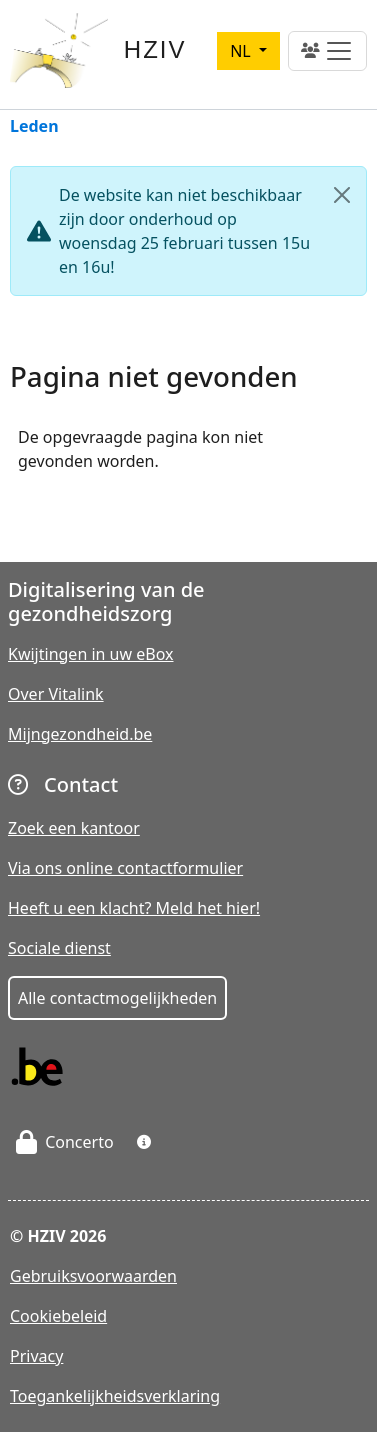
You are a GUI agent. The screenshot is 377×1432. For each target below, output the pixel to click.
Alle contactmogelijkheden (117, 998)
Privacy (36, 1356)
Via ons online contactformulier (125, 868)
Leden (34, 127)
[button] (144, 1142)
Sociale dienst (59, 948)
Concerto (65, 1142)
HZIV (155, 49)
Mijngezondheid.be (80, 734)
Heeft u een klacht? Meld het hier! (134, 908)
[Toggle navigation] (327, 51)
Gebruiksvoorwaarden (93, 1276)
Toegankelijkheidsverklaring (115, 1396)
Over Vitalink (56, 694)
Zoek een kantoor (74, 828)
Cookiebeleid (58, 1316)
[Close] (342, 195)
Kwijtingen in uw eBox (91, 654)
